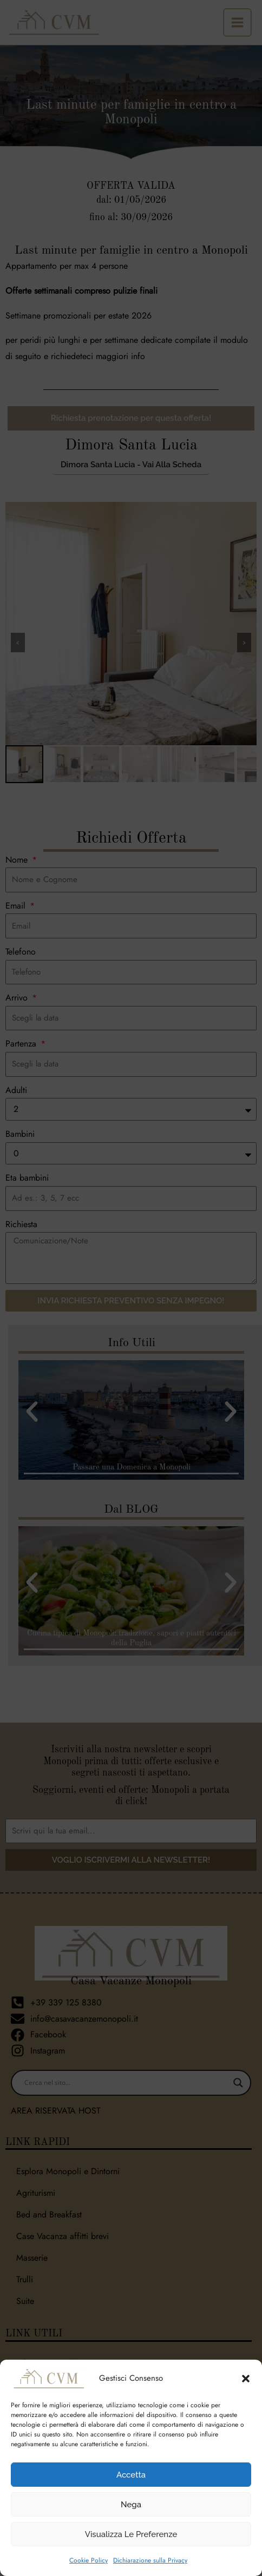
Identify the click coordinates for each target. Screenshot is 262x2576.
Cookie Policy (88, 2560)
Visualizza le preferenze (131, 2534)
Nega (131, 2504)
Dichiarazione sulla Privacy (150, 2560)
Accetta (131, 2475)
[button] (245, 2378)
